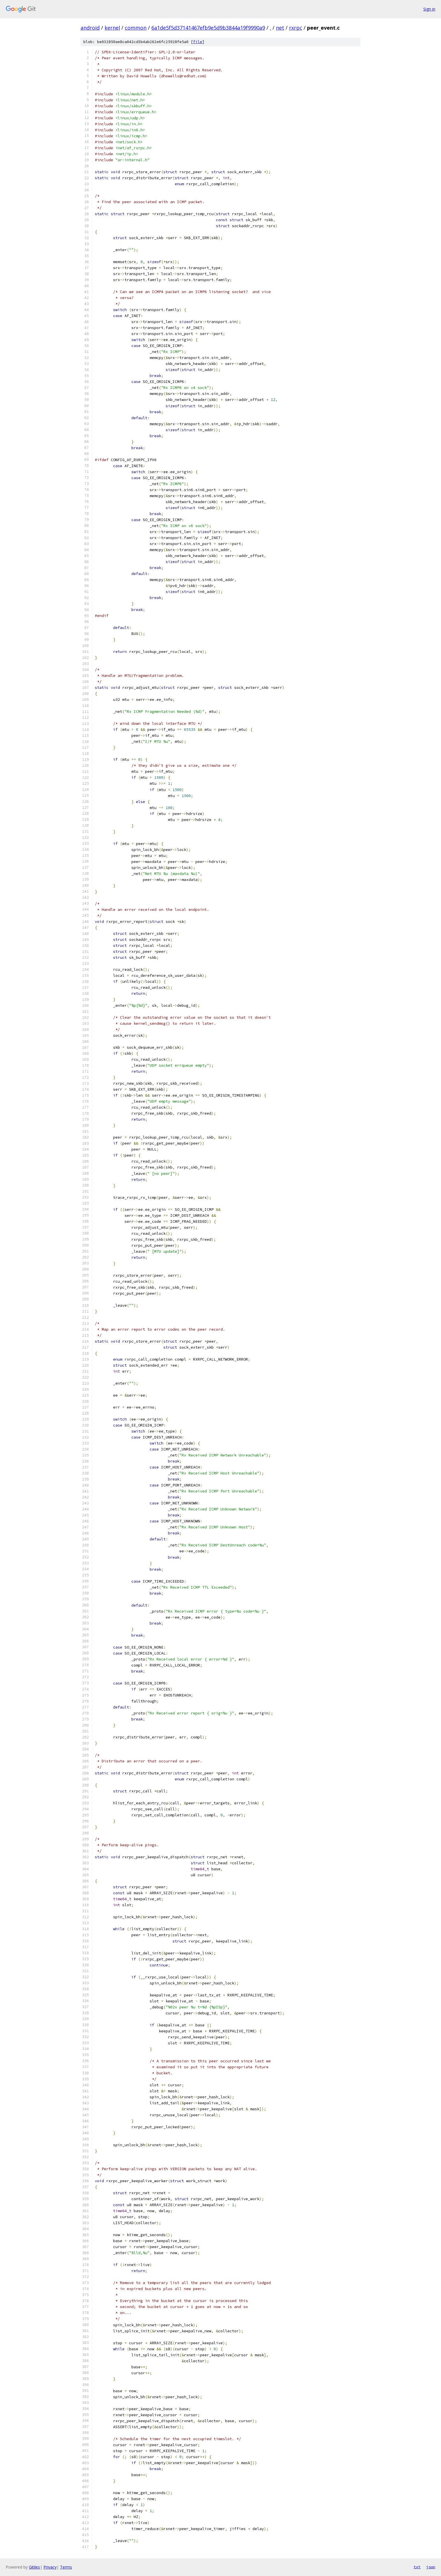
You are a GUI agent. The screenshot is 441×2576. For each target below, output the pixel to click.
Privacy (50, 2567)
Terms (66, 2567)
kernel (112, 27)
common (136, 27)
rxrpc (295, 27)
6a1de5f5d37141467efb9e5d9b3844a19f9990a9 (208, 27)
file (197, 41)
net (280, 27)
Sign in (429, 9)
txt (417, 2566)
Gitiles (34, 2567)
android (90, 27)
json (430, 2566)
